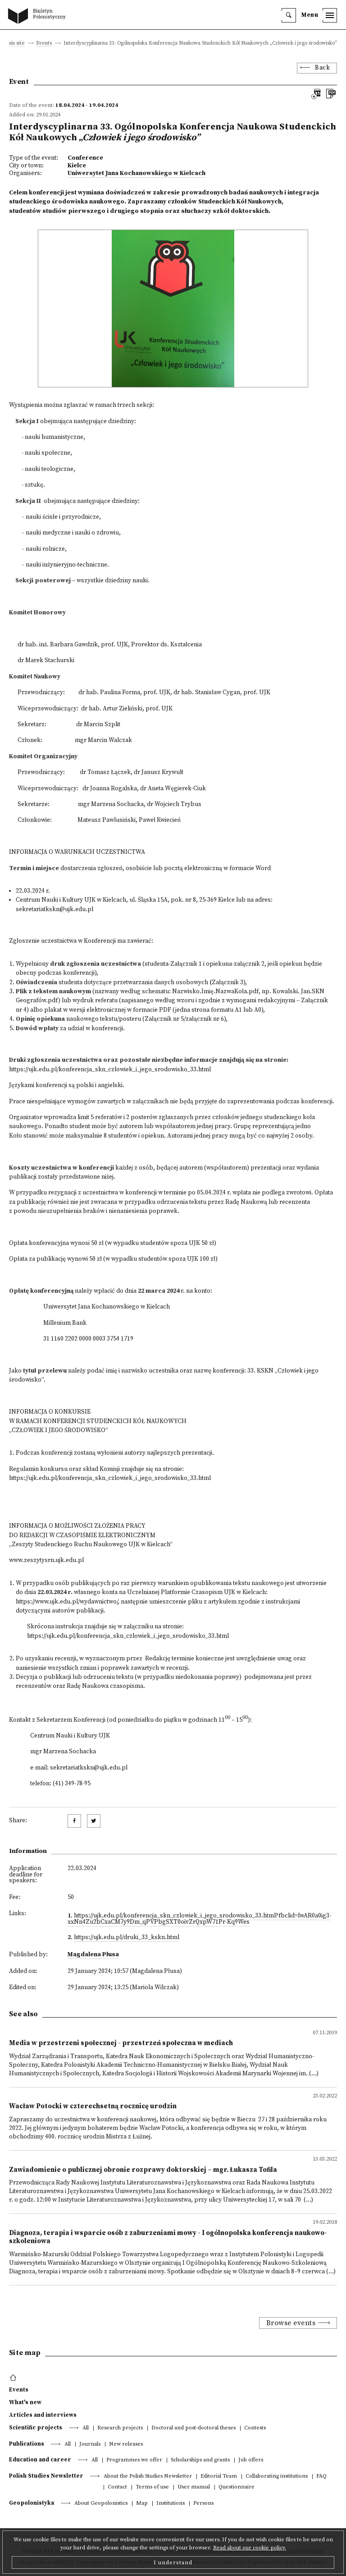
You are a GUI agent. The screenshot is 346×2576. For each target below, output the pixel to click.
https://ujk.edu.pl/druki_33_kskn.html (126, 1937)
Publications (26, 2443)
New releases (126, 2444)
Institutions (170, 2503)
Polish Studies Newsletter (46, 2475)
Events (44, 43)
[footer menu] (14, 2377)
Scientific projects (35, 2427)
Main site (14, 43)
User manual (194, 2487)
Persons (203, 2503)
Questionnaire (237, 2487)
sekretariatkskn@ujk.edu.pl (54, 909)
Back (322, 68)
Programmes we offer (134, 2460)
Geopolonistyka (31, 2503)
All (85, 2428)
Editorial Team (218, 2476)
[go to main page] (38, 16)
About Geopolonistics (100, 2503)
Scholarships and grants (200, 2460)
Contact (117, 2487)
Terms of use (152, 2487)
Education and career (40, 2459)
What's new (25, 2402)
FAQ (321, 2476)
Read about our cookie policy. (249, 2547)
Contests (255, 2428)
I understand (173, 2562)
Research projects (120, 2428)
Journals (89, 2444)
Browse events (291, 2322)
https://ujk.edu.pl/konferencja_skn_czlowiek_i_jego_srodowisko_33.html (128, 1636)
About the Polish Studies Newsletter (148, 2476)
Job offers (250, 2460)
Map (142, 2503)
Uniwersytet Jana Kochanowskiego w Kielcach (136, 173)
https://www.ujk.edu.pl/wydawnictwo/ (67, 1602)
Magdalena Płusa (93, 1954)
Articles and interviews (43, 2415)
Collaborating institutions (277, 2476)
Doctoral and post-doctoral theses (193, 2428)
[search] (289, 15)
